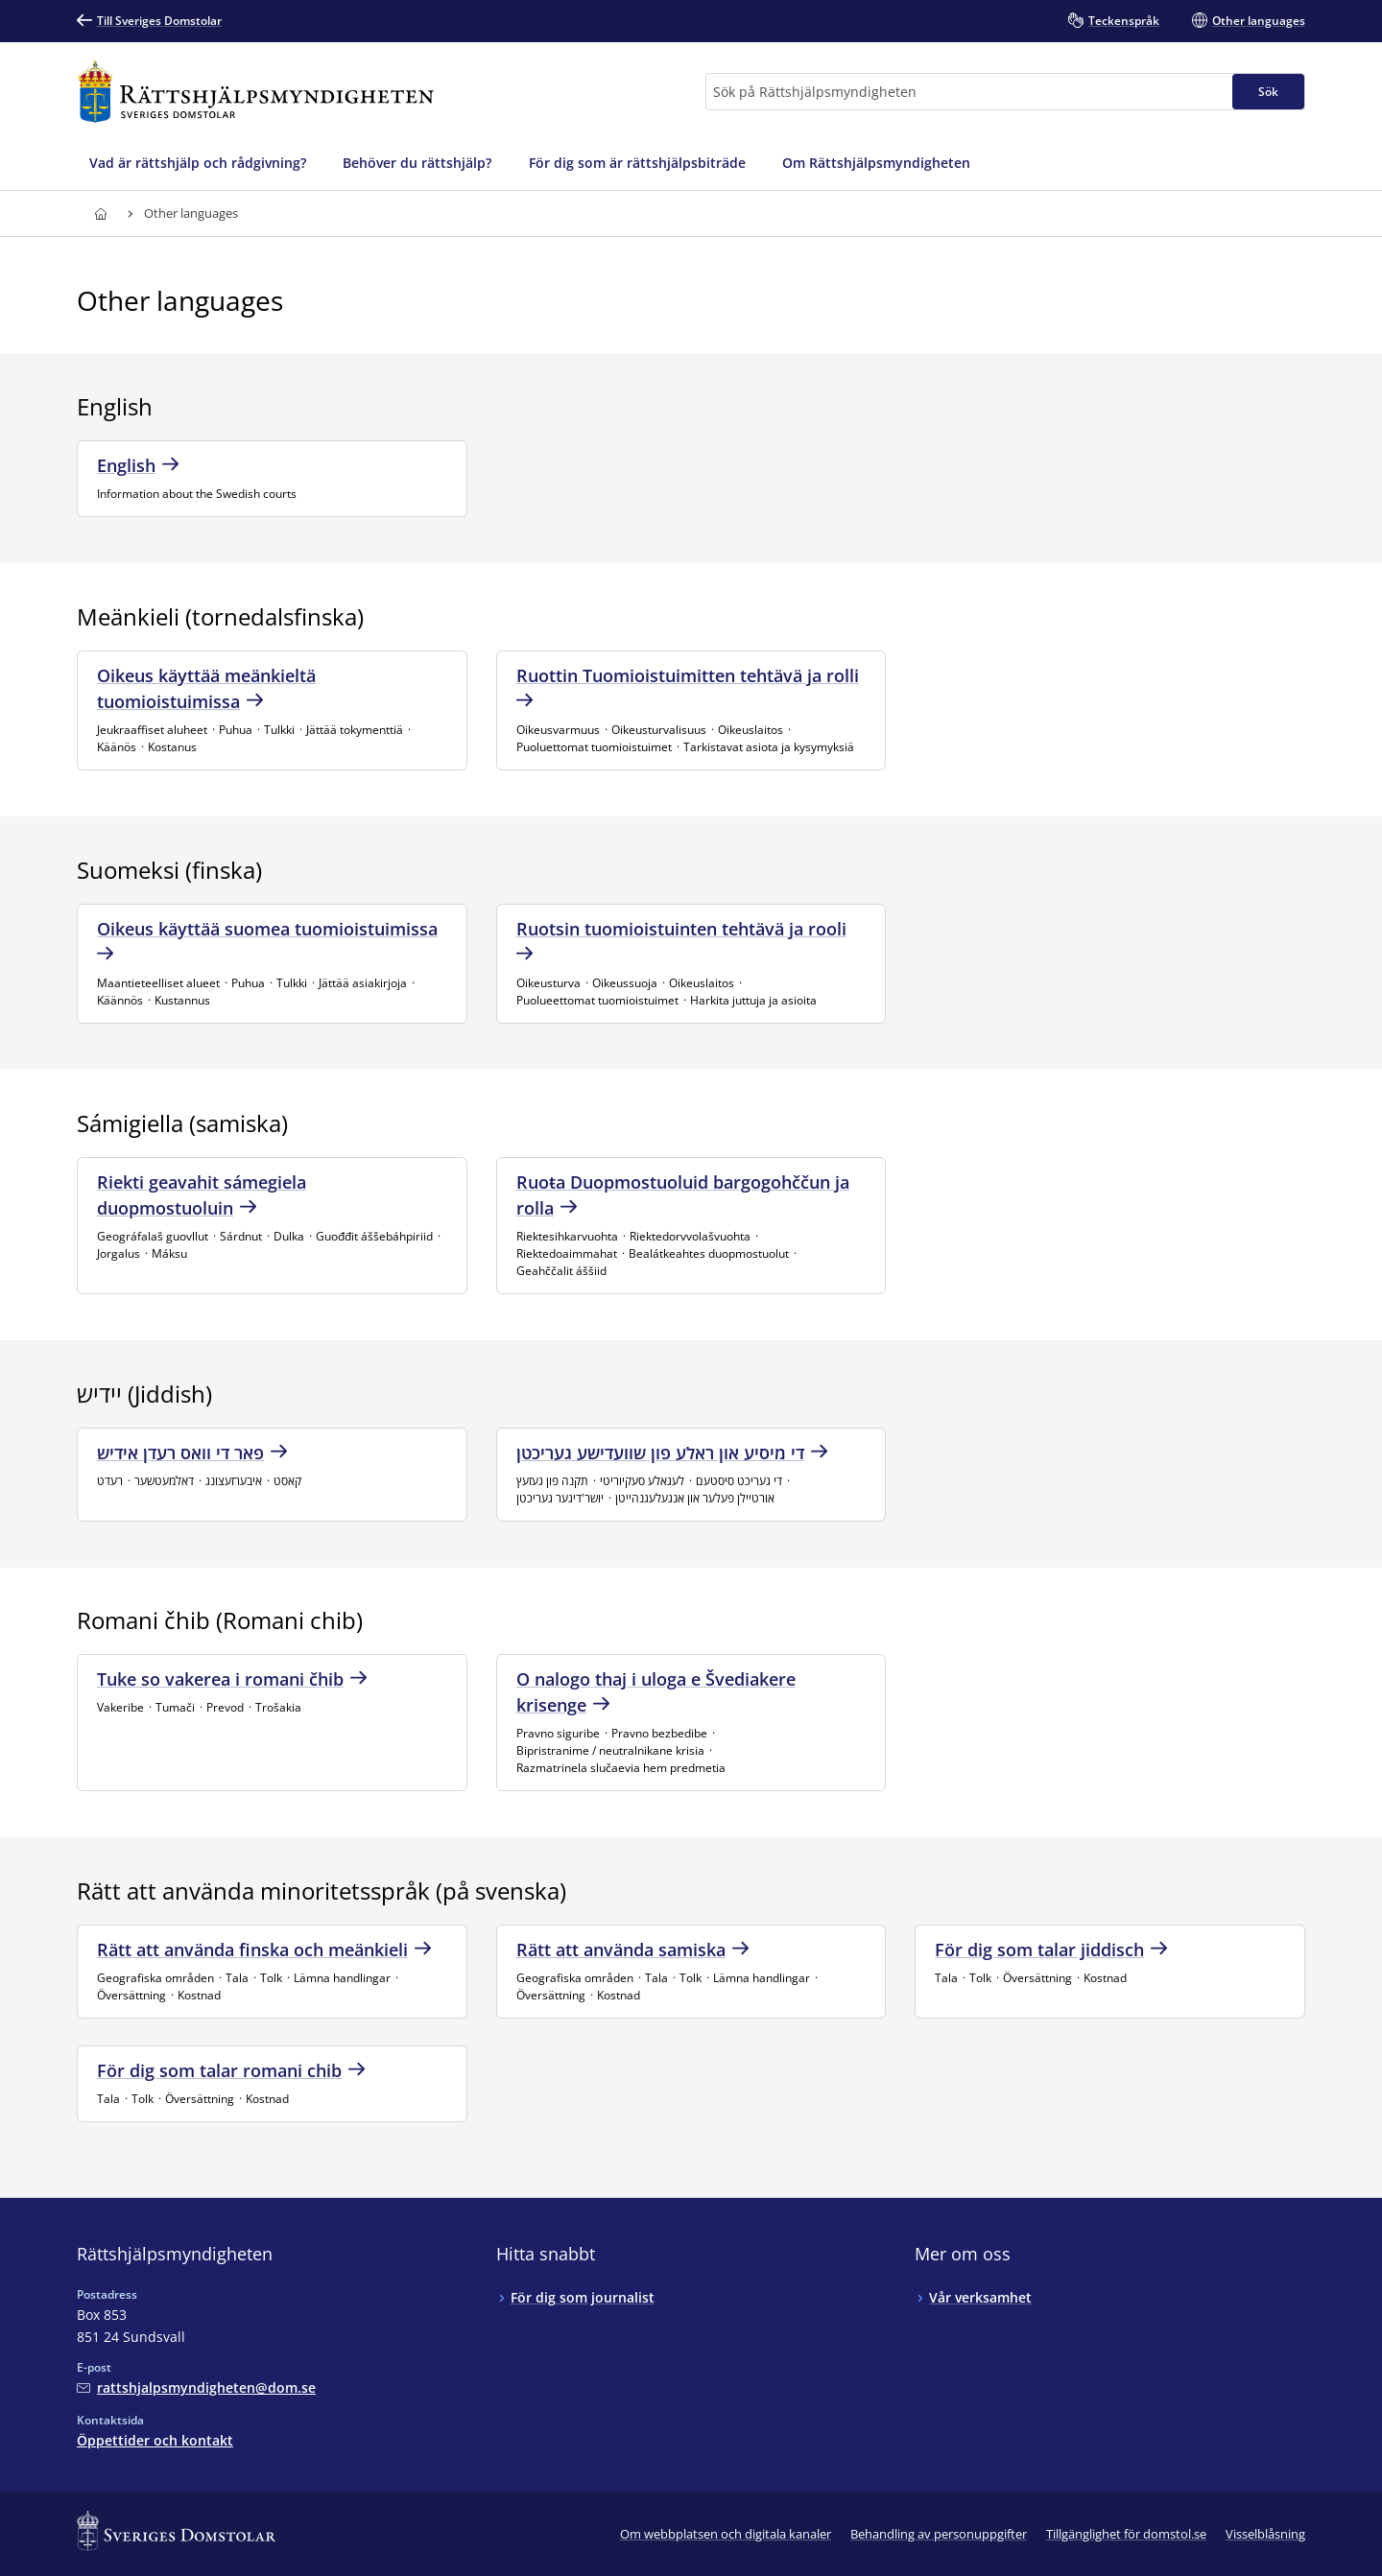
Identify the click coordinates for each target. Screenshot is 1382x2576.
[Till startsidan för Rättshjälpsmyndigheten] (256, 91)
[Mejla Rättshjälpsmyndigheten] (196, 2387)
